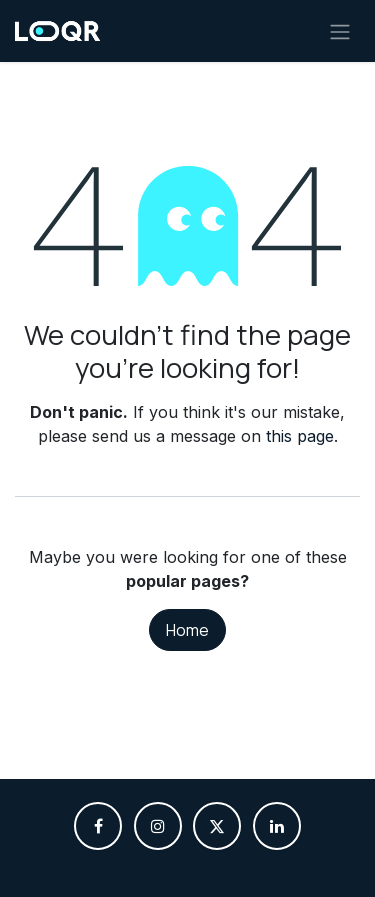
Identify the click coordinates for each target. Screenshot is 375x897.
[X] (217, 826)
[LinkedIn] (277, 826)
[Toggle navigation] (340, 31)
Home (187, 630)
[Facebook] (98, 826)
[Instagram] (158, 826)
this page (300, 436)
